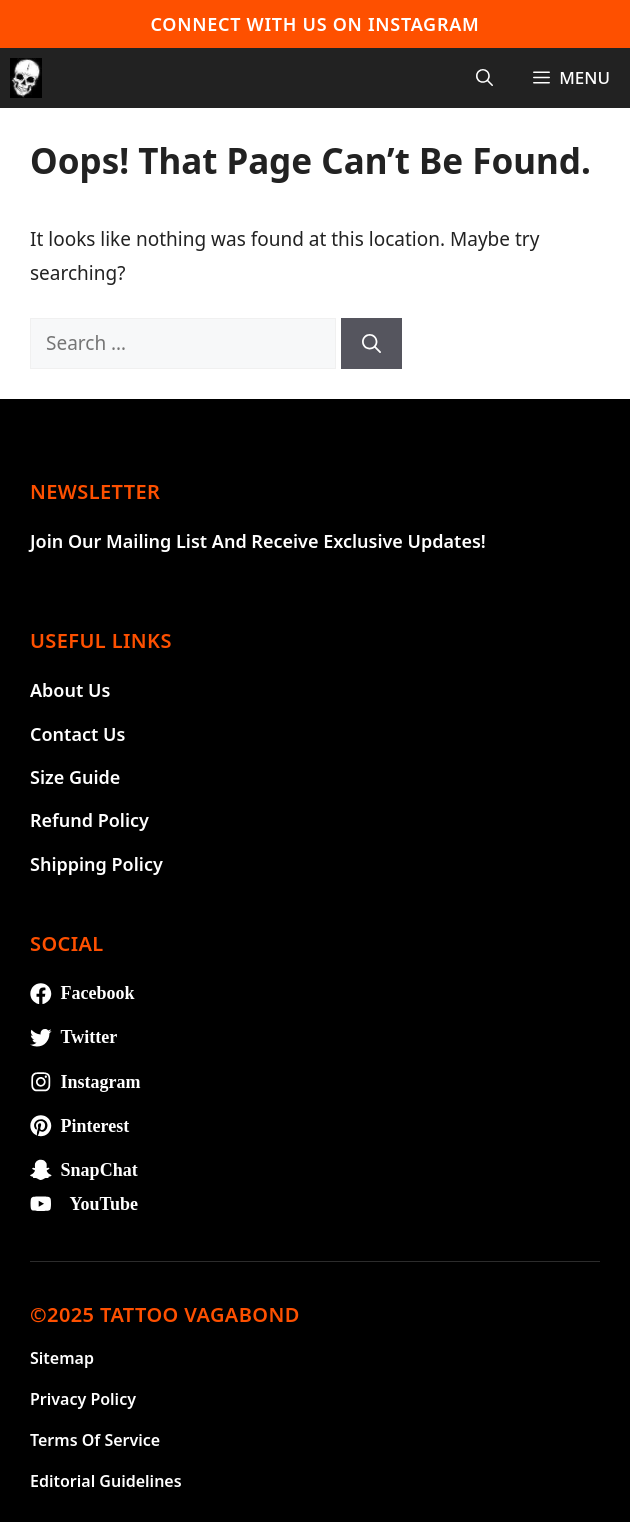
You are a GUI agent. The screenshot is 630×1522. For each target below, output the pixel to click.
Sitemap (62, 1358)
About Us (70, 690)
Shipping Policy (96, 864)
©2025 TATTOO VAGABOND (165, 1314)
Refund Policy (89, 820)
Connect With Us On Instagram (315, 24)
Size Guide (75, 777)
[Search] (371, 343)
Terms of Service (95, 1440)
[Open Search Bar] (484, 78)
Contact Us (77, 734)
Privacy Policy (83, 1399)
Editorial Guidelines (106, 1481)
